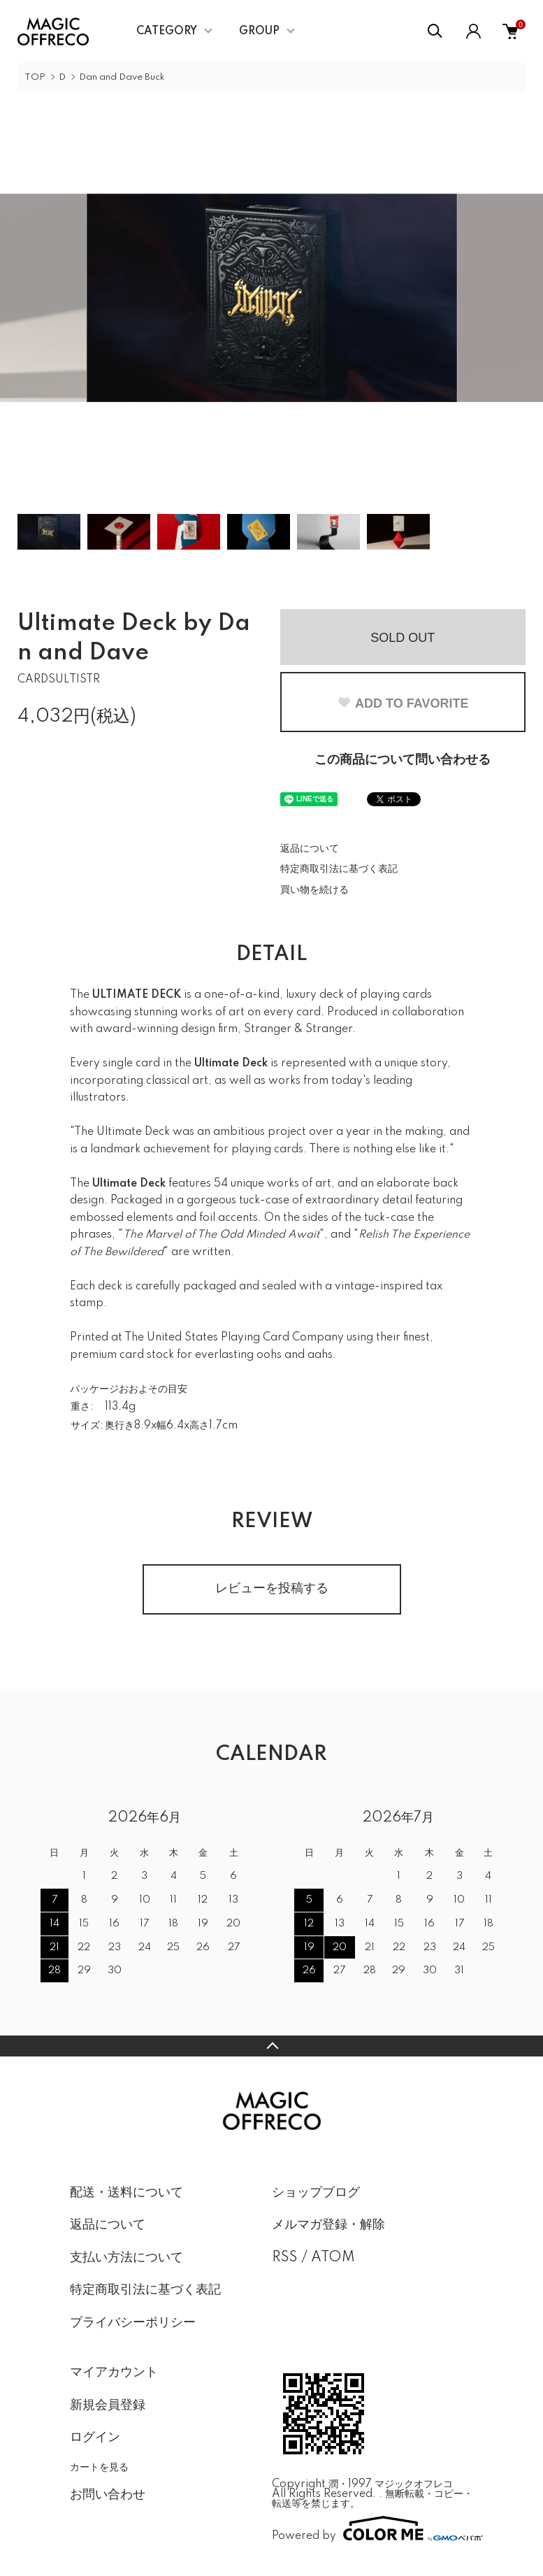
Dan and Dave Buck (121, 77)
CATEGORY (166, 31)
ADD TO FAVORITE (402, 703)
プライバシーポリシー (133, 2323)
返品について (309, 848)
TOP (34, 77)
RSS (285, 2258)
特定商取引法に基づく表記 (339, 869)
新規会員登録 (107, 2405)
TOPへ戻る (271, 2045)
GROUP (259, 31)
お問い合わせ (107, 2495)
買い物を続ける (314, 890)
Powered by (373, 2528)
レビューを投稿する (271, 1589)
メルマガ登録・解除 (328, 2225)
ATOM (333, 2258)
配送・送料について (126, 2193)
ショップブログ (316, 2193)
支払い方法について (126, 2258)
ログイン (95, 2438)
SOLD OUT (402, 638)
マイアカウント (114, 2373)
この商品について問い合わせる (402, 760)
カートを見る (99, 2467)
